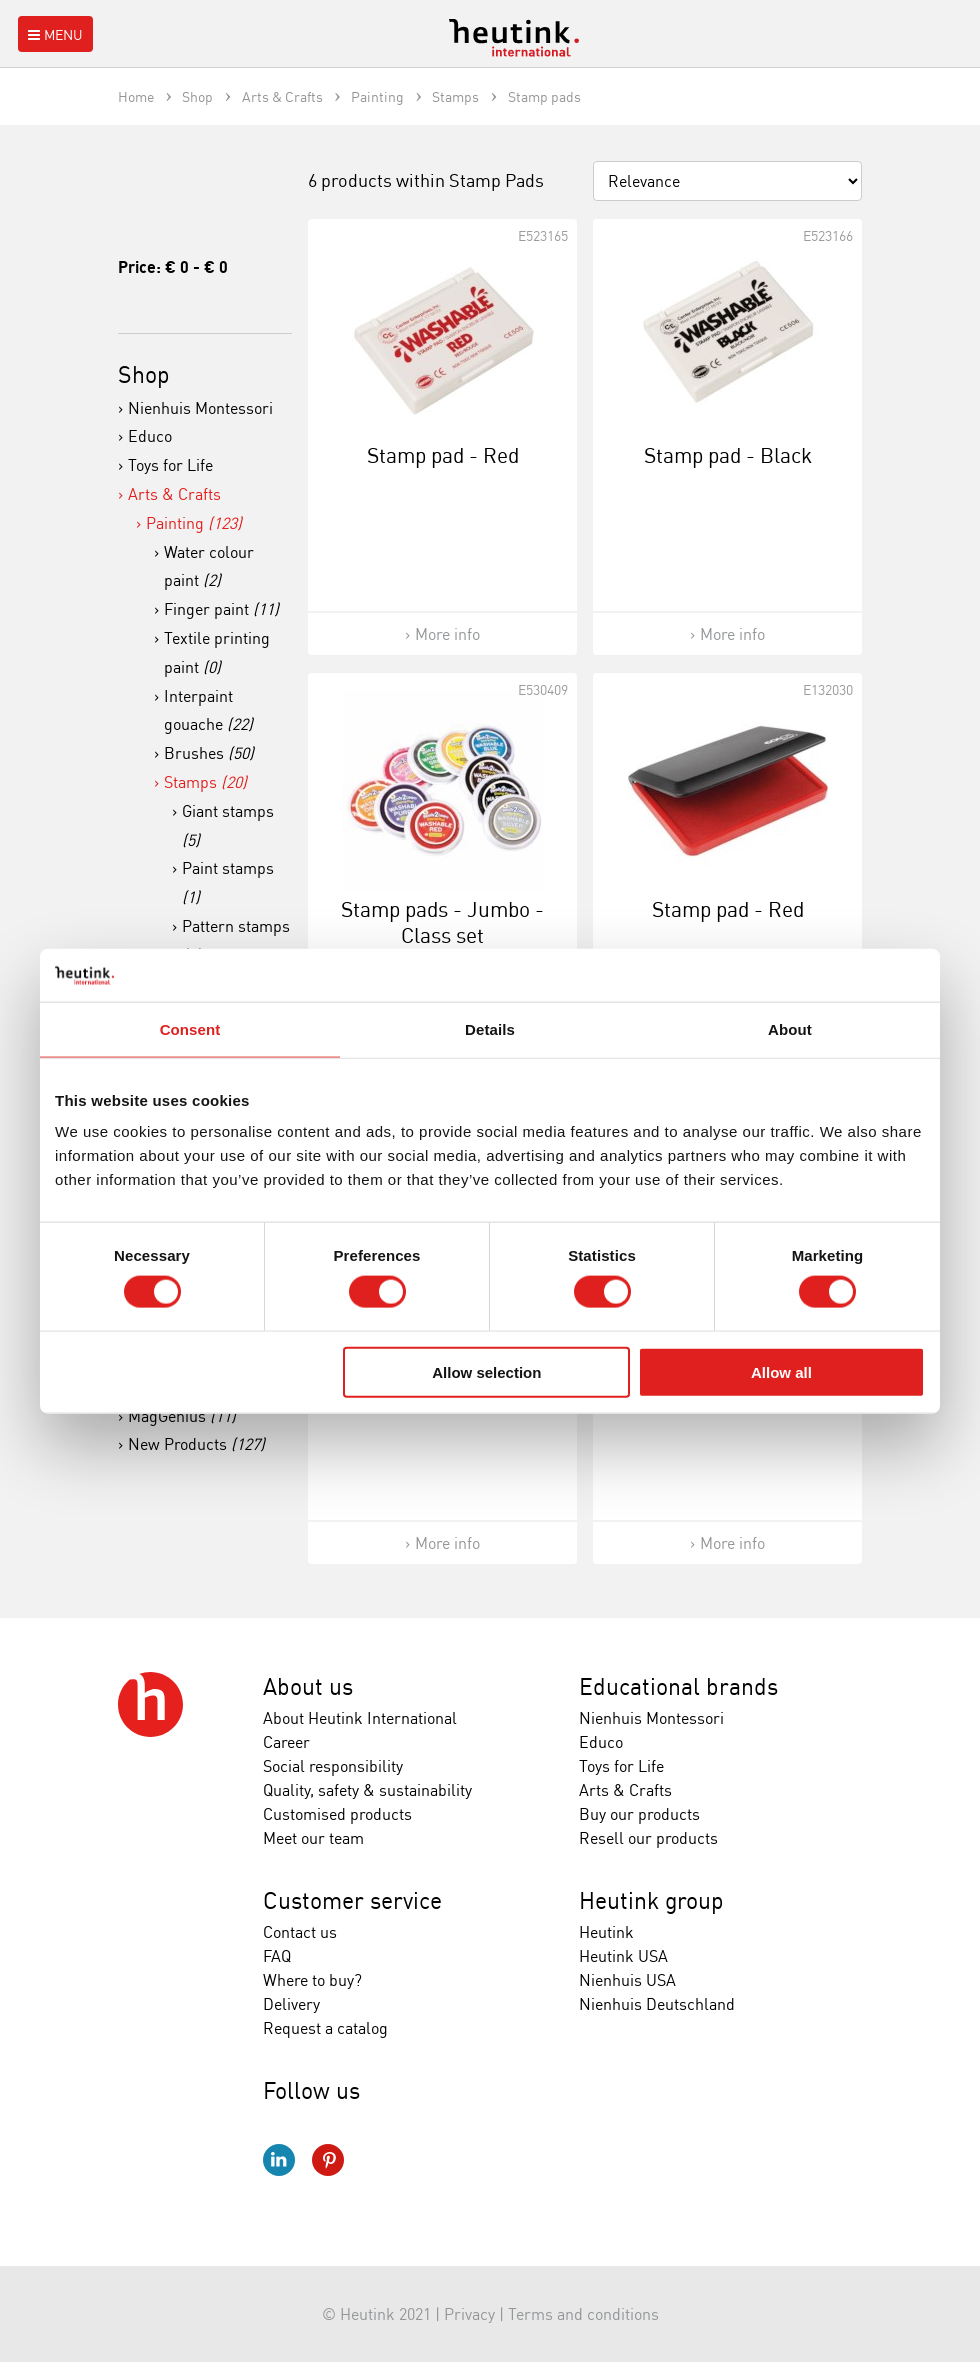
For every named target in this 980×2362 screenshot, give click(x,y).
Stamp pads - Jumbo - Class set (442, 921)
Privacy (469, 2314)
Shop (144, 374)
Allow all (781, 1371)
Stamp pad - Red (443, 455)
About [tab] (790, 1028)
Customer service (352, 1900)
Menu (53, 34)
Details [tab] (490, 1028)
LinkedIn (279, 2160)
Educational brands (678, 1686)
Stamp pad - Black (728, 455)
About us (308, 1686)
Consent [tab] (190, 1028)
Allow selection (486, 1371)
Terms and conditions (583, 2314)
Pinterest (328, 2160)
